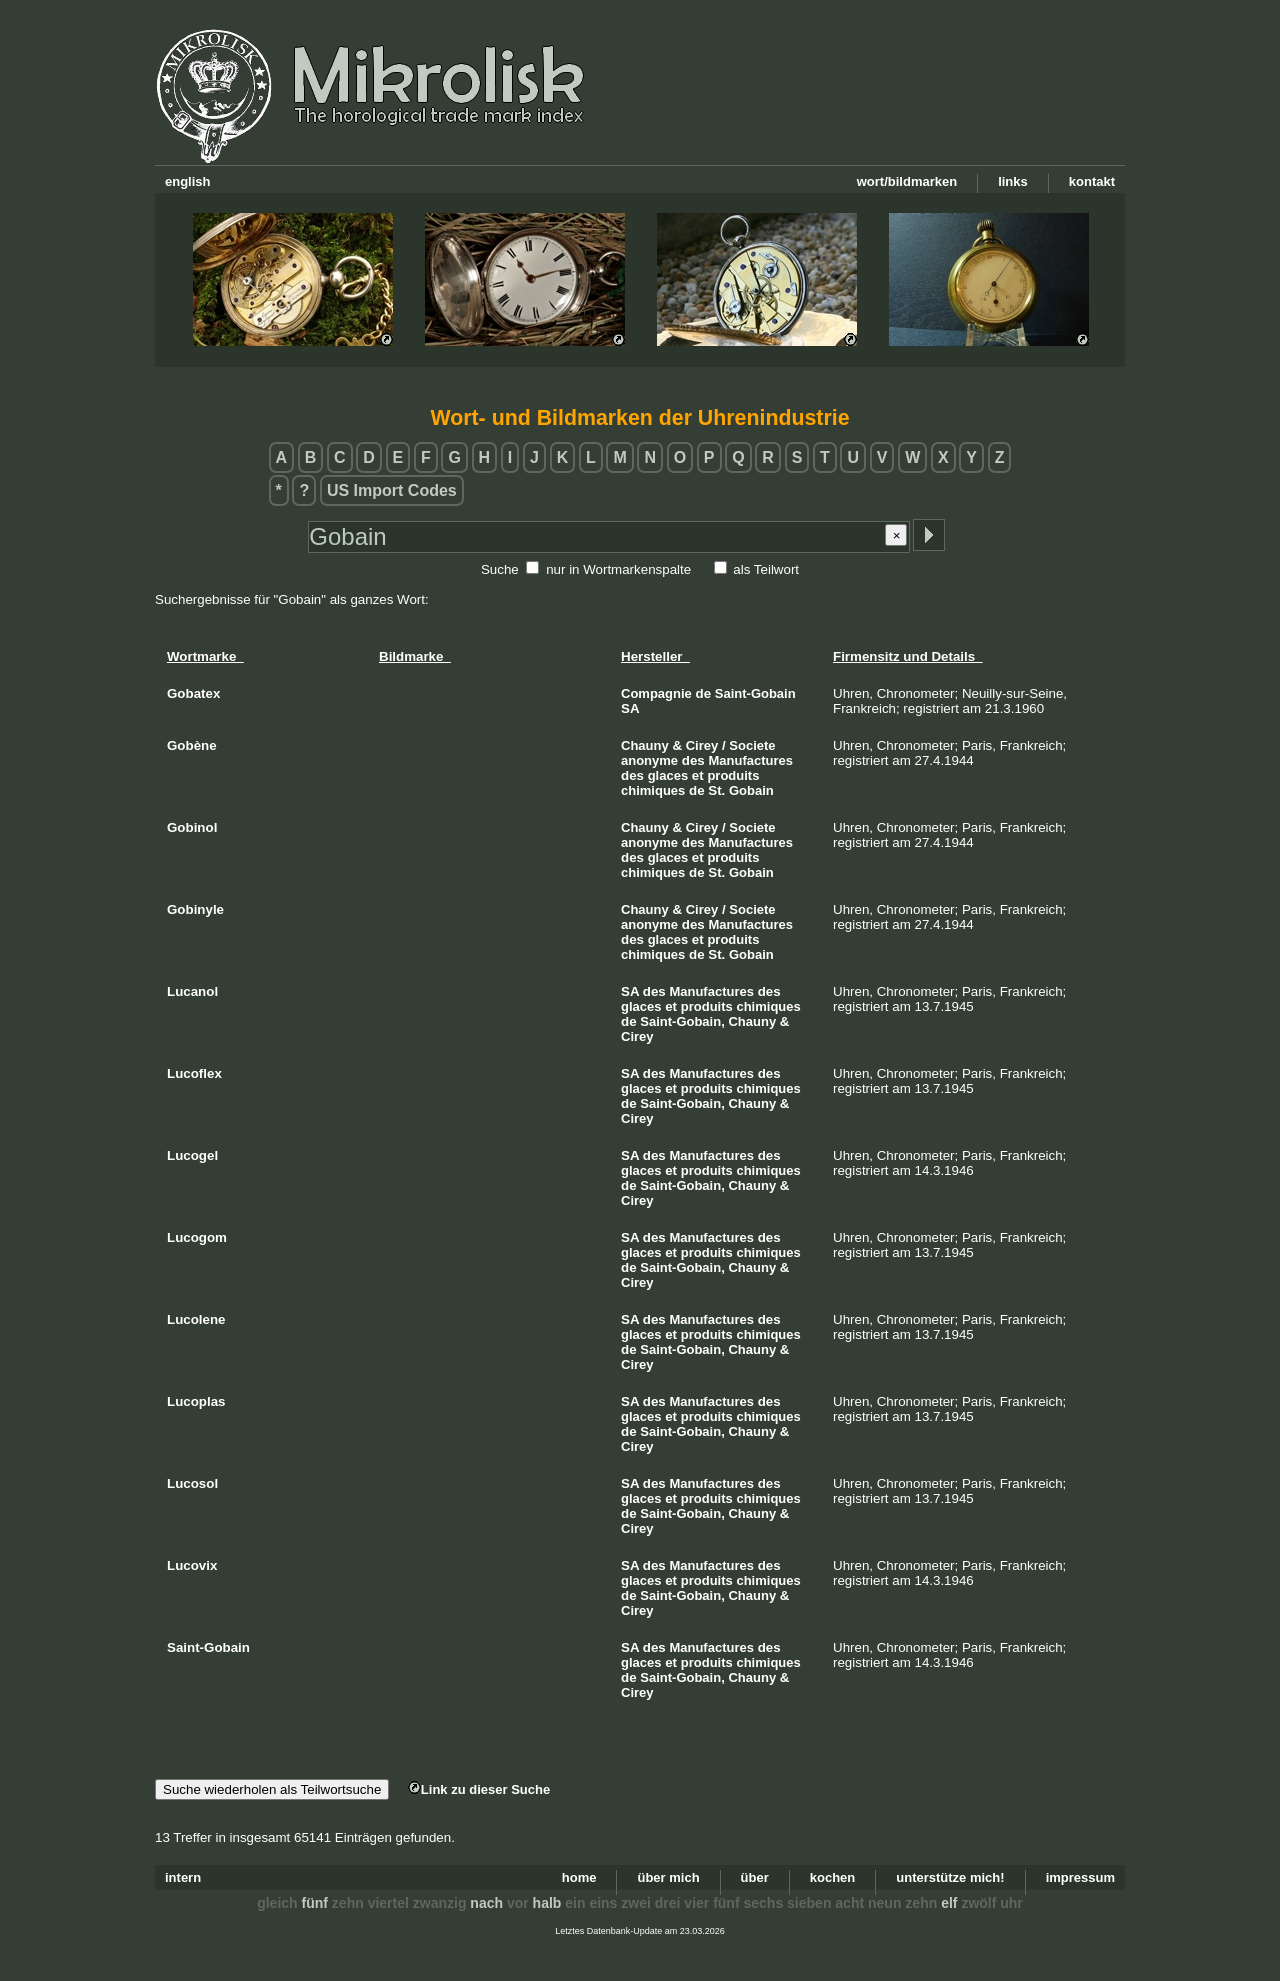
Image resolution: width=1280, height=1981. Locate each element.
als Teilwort (766, 569)
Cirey (702, 745)
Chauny (645, 745)
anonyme (649, 760)
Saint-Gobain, (682, 1021)
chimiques (653, 790)
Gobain (751, 790)
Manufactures (750, 760)
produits (733, 775)
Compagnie (656, 693)
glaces (668, 775)
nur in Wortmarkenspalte (618, 569)
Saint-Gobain (755, 693)
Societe (752, 745)
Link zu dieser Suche (479, 1789)
